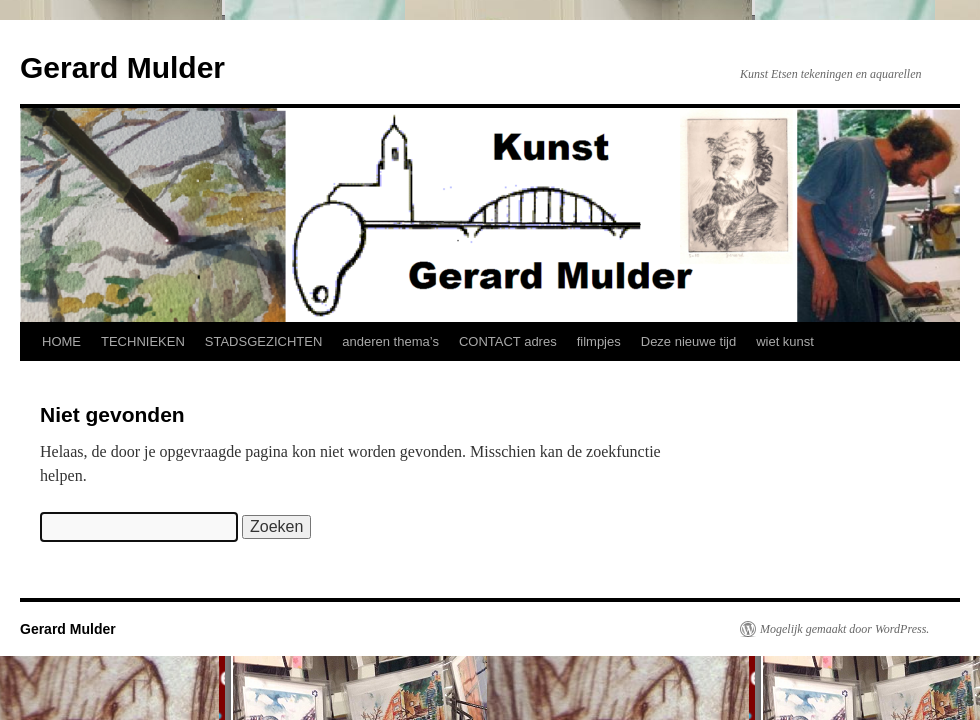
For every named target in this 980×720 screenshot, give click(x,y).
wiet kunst (785, 341)
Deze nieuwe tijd (688, 341)
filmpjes (599, 341)
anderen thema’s (390, 341)
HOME (61, 341)
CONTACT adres (508, 341)
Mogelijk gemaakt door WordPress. (844, 629)
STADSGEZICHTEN (264, 341)
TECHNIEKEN (143, 341)
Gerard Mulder (122, 67)
